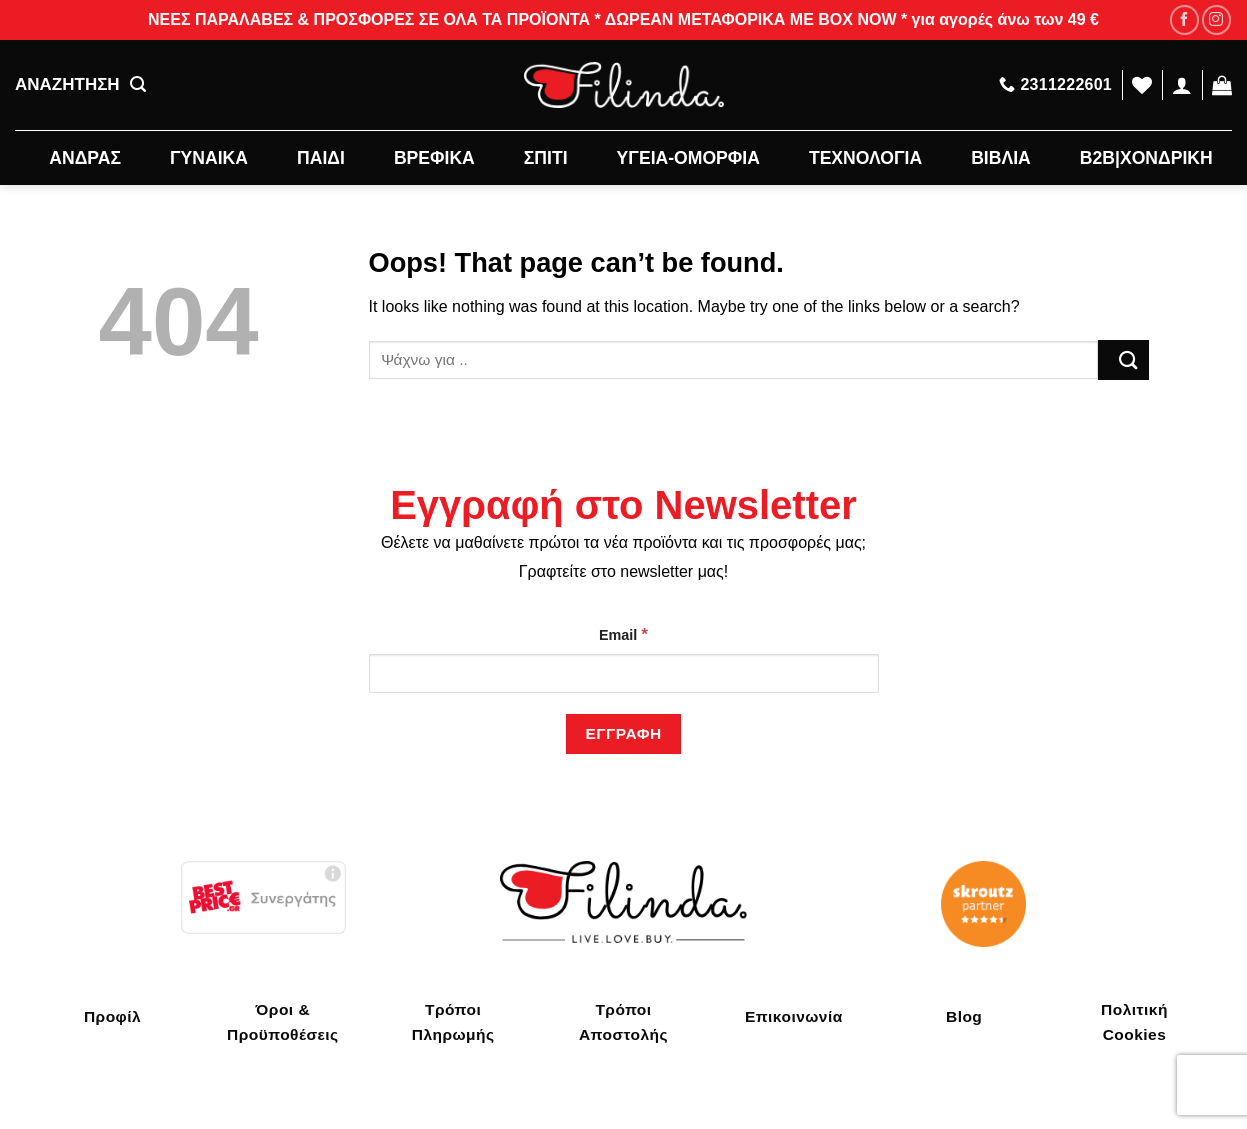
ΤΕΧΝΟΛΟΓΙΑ (865, 158)
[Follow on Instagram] (1216, 19)
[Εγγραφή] (623, 733)
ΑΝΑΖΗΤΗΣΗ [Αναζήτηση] (80, 85)
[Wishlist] (1142, 85)
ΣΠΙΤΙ (546, 158)
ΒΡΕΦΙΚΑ (434, 158)
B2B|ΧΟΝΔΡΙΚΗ (1146, 158)
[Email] (624, 673)
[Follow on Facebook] (1184, 19)
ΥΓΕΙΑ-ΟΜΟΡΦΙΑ (688, 158)
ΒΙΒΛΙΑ (1001, 158)
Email (623, 634)
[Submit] (1123, 359)
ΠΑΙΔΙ (321, 158)
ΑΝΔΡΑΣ (85, 158)
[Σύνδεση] (1182, 85)
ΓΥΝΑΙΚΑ (209, 158)
